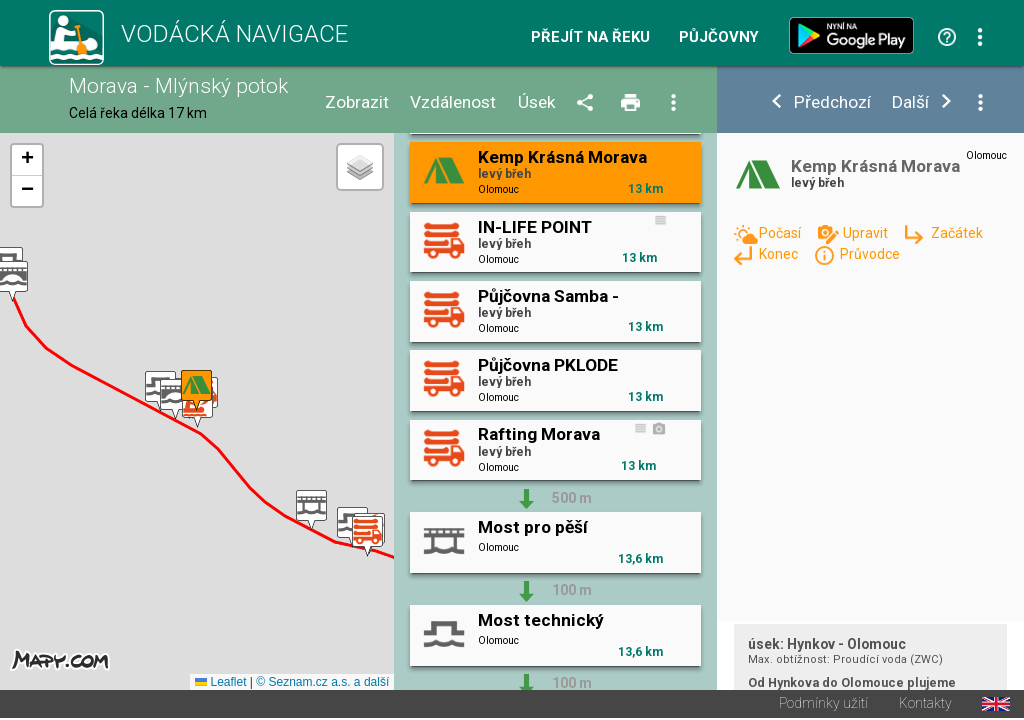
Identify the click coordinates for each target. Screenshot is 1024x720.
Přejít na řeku (590, 37)
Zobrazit (357, 102)
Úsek (537, 102)
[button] (175, 400)
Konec (780, 254)
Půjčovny (719, 37)
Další (910, 102)
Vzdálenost (453, 102)
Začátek (957, 233)
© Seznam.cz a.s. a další (322, 684)
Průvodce (870, 254)
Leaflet (220, 684)
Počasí (781, 233)
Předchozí (832, 102)
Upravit (867, 233)
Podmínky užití (823, 706)
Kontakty (925, 706)
